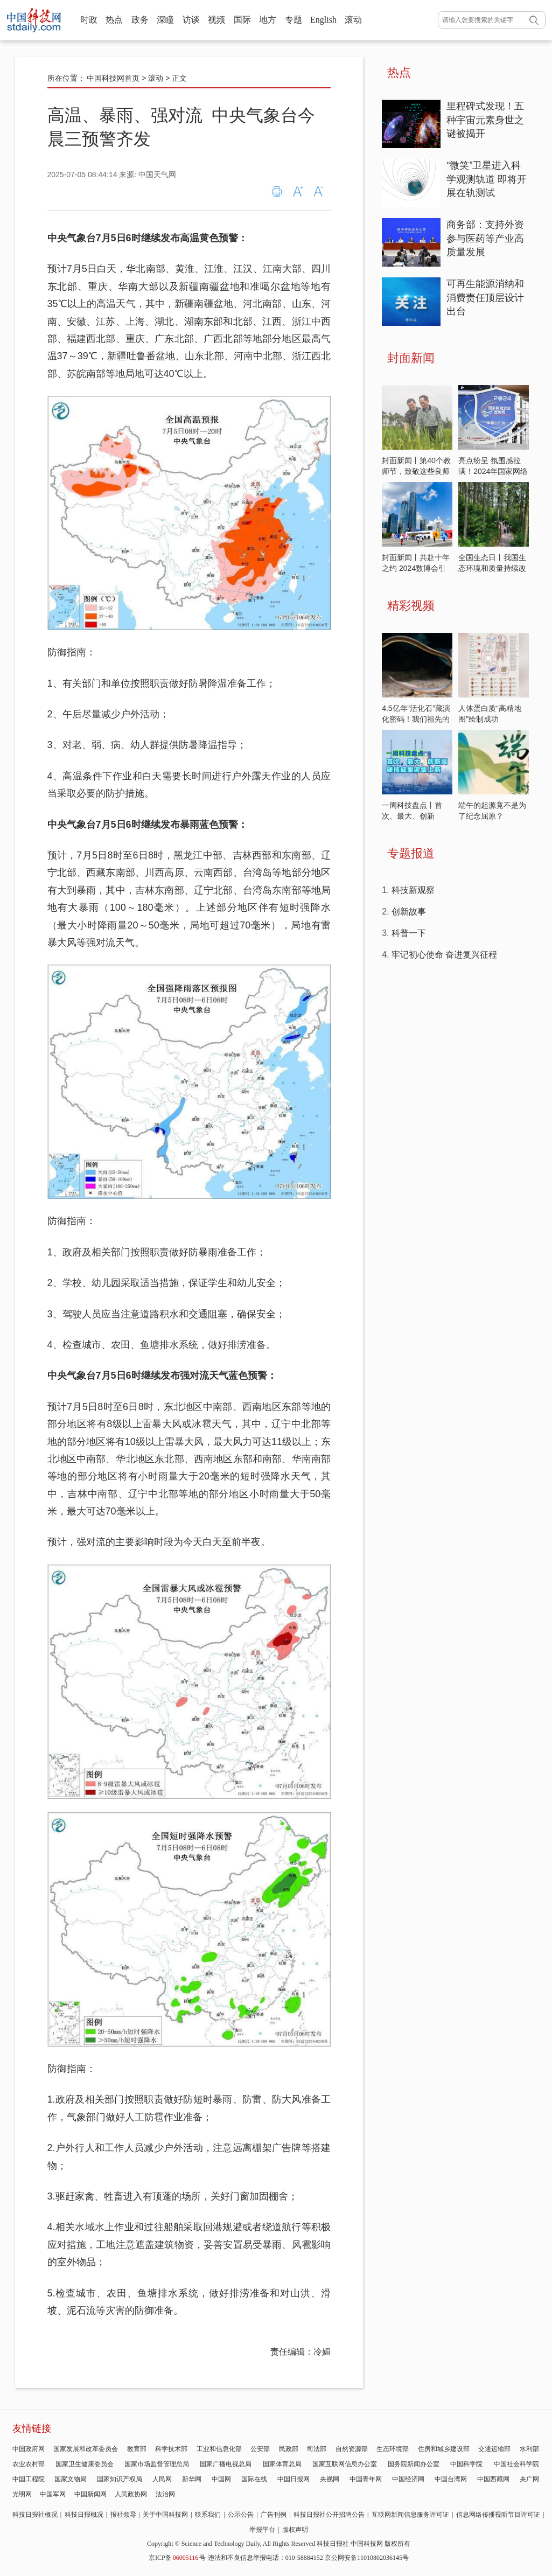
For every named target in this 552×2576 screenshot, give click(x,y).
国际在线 (254, 2479)
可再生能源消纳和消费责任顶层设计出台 (485, 297)
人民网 (162, 2479)
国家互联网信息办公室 (344, 2464)
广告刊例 (274, 2514)
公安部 (260, 2449)
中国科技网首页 (113, 78)
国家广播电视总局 (225, 2464)
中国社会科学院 (516, 2464)
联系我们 (208, 2514)
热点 (114, 19)
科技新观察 (413, 890)
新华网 (191, 2479)
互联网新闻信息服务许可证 (410, 2514)
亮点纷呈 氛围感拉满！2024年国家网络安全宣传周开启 (493, 471)
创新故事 (409, 911)
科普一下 (409, 933)
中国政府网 (28, 2449)
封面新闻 (411, 358)
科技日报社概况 (35, 2514)
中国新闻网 (90, 2494)
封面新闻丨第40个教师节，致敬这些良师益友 (416, 471)
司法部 (316, 2449)
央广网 (529, 2479)
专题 (293, 19)
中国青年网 (366, 2479)
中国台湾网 (451, 2479)
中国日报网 (293, 2479)
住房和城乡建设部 (444, 2449)
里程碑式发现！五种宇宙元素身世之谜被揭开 (485, 120)
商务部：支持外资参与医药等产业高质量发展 (485, 238)
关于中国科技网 (165, 2514)
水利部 (529, 2449)
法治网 (165, 2494)
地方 (267, 19)
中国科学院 (466, 2464)
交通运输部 (494, 2449)
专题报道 (411, 853)
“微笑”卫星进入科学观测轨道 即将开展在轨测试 (486, 179)
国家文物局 (70, 2479)
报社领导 (123, 2514)
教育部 (136, 2449)
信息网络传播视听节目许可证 (498, 2514)
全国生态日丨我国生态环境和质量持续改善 (492, 568)
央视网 (329, 2479)
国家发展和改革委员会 (85, 2449)
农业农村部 (28, 2464)
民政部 (288, 2449)
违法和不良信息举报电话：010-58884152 (265, 2557)
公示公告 (241, 2514)
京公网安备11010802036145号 (367, 2557)
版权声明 (295, 2529)
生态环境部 (392, 2449)
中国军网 (53, 2494)
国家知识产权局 (119, 2479)
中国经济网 (408, 2479)
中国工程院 (28, 2479)
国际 (242, 19)
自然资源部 (352, 2449)
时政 (88, 19)
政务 (140, 19)
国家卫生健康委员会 (84, 2464)
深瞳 (165, 19)
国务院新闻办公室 (413, 2464)
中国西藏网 (493, 2479)
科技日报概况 (84, 2514)
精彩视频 (411, 605)
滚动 (353, 19)
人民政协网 (131, 2494)
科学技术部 (171, 2449)
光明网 (22, 2494)
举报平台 (262, 2529)
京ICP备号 (177, 2557)
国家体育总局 (282, 2464)
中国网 (221, 2479)
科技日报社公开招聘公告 (329, 2514)
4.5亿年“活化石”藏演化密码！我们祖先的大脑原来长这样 (416, 719)
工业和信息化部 (219, 2449)
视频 (216, 19)
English (323, 19)
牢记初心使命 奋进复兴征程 (444, 954)
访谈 (191, 19)
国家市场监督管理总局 (156, 2464)
